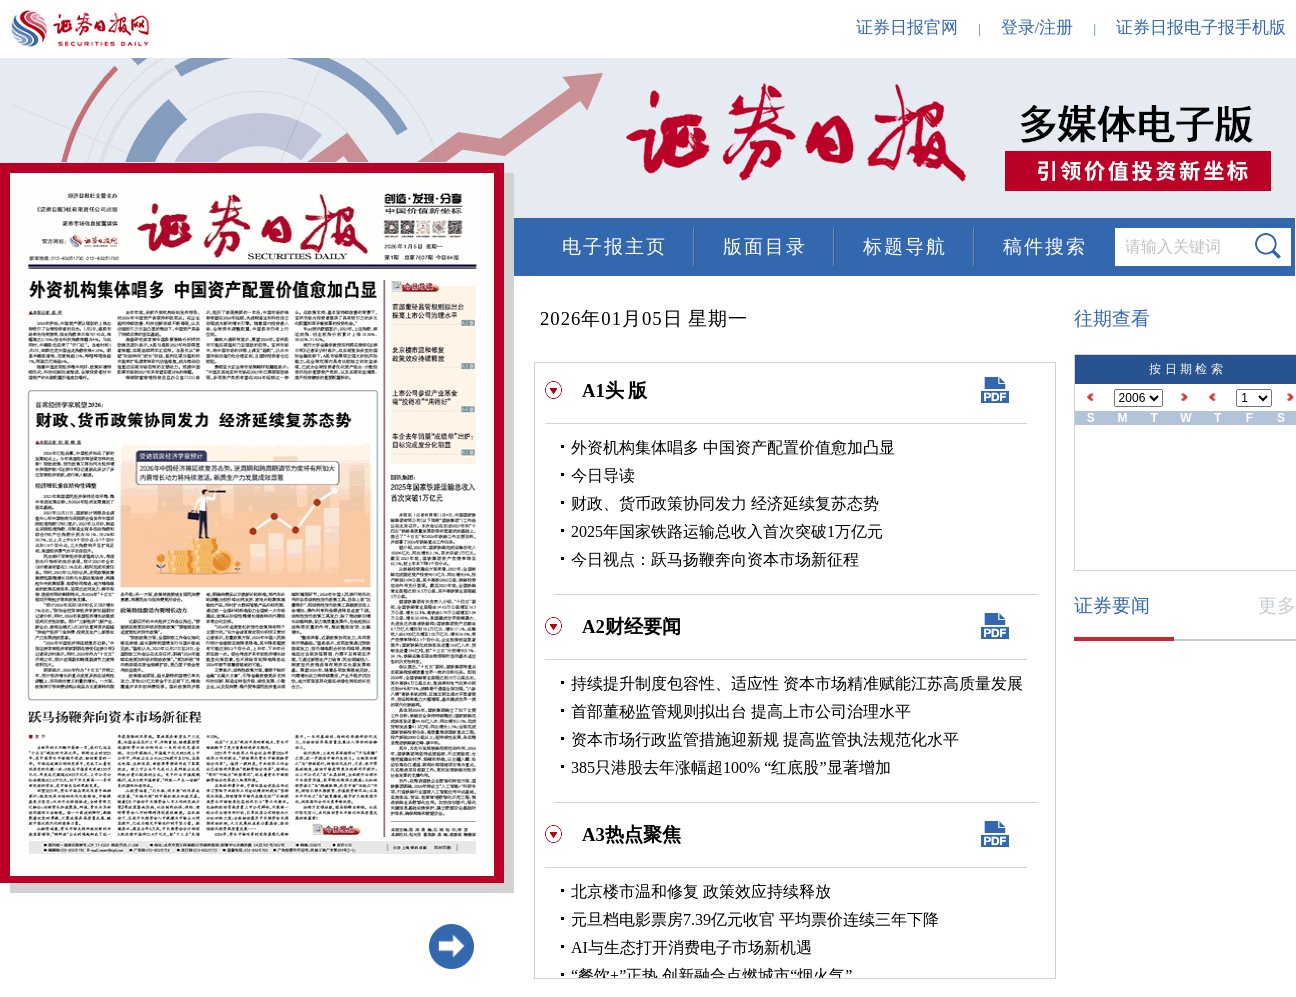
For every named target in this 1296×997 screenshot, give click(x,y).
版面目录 (765, 246)
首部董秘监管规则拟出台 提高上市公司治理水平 (741, 711)
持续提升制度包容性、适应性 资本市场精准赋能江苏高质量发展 (797, 683)
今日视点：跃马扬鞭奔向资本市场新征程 (715, 559)
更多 (1277, 605)
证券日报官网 (907, 27)
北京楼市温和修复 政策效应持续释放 (701, 891)
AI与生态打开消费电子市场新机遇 (691, 947)
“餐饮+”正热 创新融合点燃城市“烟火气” (711, 975)
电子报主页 (614, 246)
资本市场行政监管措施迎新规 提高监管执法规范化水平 (765, 739)
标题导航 (905, 246)
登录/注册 (1037, 27)
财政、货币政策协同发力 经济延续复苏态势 (725, 503)
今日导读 (603, 475)
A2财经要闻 (631, 626)
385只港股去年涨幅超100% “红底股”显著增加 (731, 767)
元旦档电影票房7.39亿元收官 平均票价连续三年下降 (755, 919)
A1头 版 (614, 390)
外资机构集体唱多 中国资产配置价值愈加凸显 (733, 447)
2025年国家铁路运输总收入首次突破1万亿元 (727, 531)
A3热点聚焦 (631, 834)
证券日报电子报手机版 (1201, 27)
